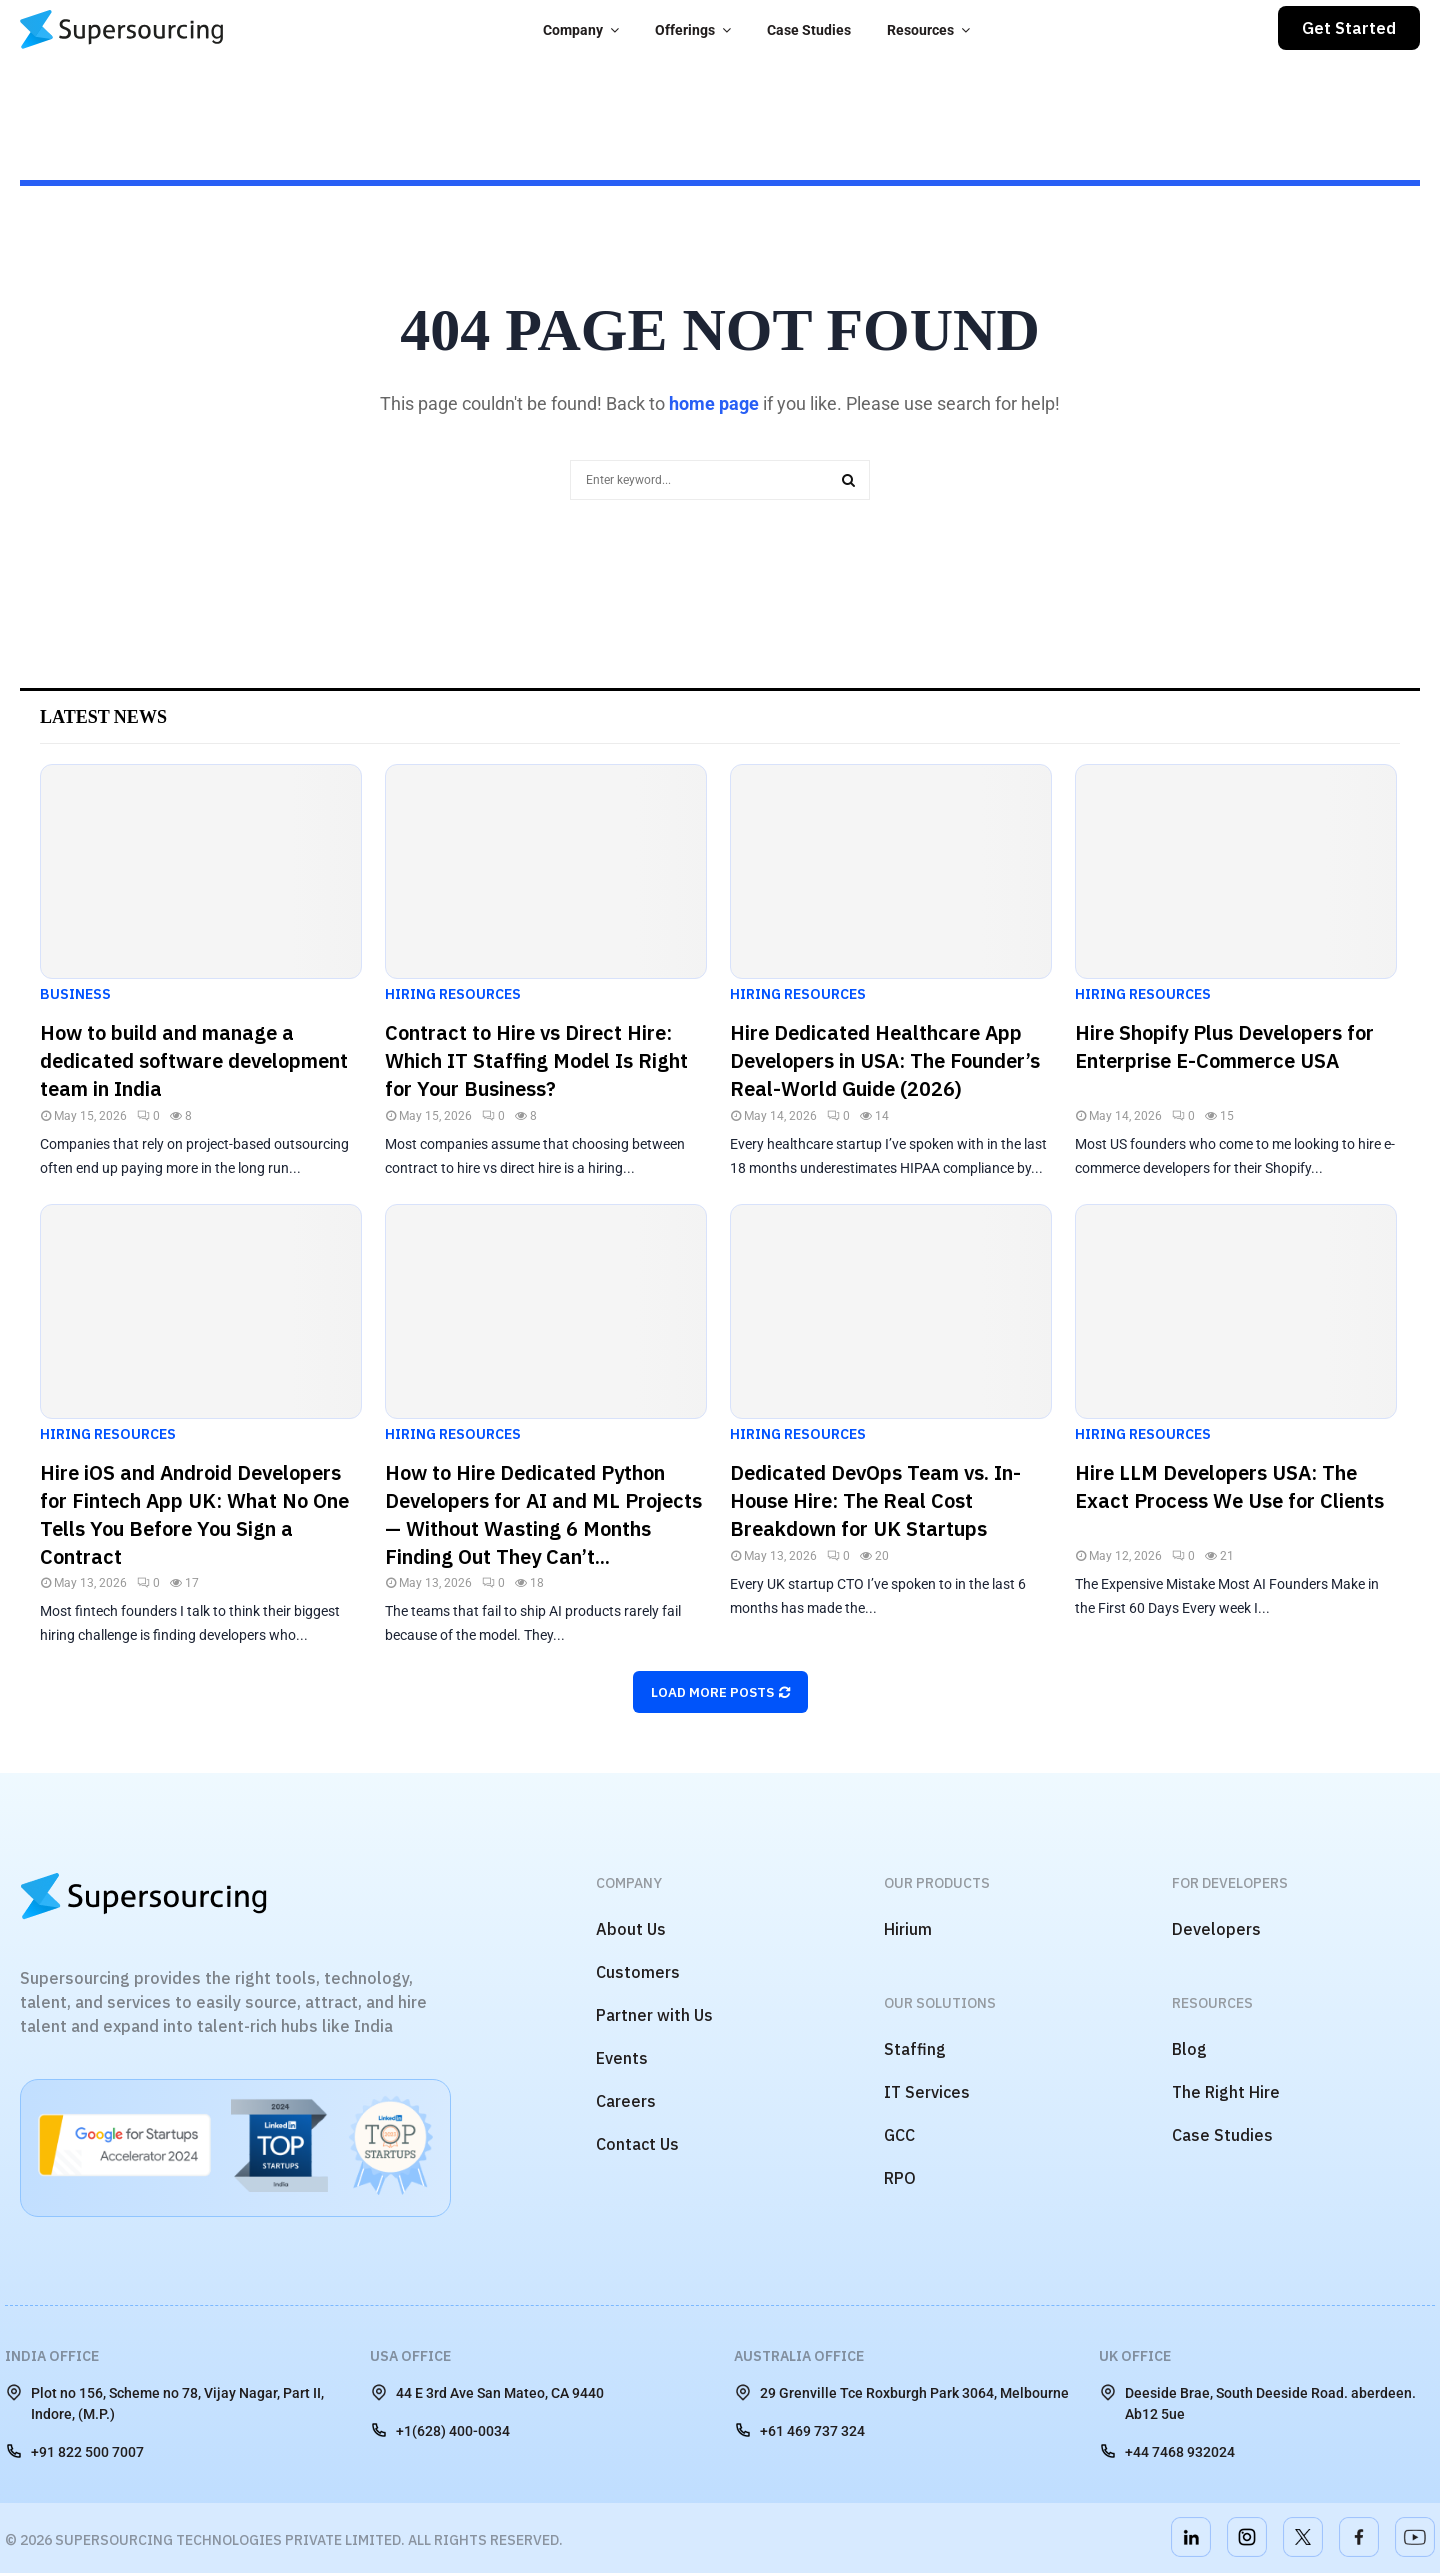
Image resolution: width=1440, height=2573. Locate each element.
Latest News (103, 717)
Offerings (685, 30)
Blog (1189, 2049)
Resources (920, 30)
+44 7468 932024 (1167, 2451)
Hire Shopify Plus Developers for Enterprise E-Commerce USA (1224, 1046)
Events (622, 2058)
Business (75, 994)
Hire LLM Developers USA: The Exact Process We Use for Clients (1229, 1486)
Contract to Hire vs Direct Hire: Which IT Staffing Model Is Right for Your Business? (536, 1060)
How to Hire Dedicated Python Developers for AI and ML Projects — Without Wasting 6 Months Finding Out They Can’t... (543, 1514)
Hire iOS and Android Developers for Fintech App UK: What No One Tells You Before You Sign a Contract (194, 1514)
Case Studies (809, 30)
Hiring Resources (453, 994)
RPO (900, 2178)
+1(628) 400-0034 (440, 2430)
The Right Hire (1226, 2092)
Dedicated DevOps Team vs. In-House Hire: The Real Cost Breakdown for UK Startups (875, 1500)
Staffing (915, 2049)
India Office (52, 2356)
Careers (626, 2101)
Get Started (1349, 28)
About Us (631, 1929)
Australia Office (799, 2356)
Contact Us (637, 2144)
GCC (899, 2135)
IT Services (927, 2092)
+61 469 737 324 (799, 2430)
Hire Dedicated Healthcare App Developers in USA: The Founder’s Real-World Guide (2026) (885, 1060)
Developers (1216, 1929)
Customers (638, 1972)
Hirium (908, 1929)
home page (714, 403)
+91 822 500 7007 (74, 2451)
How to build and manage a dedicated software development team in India (194, 1060)
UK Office (1135, 2356)
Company (573, 30)
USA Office (410, 2356)
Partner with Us (654, 2015)
